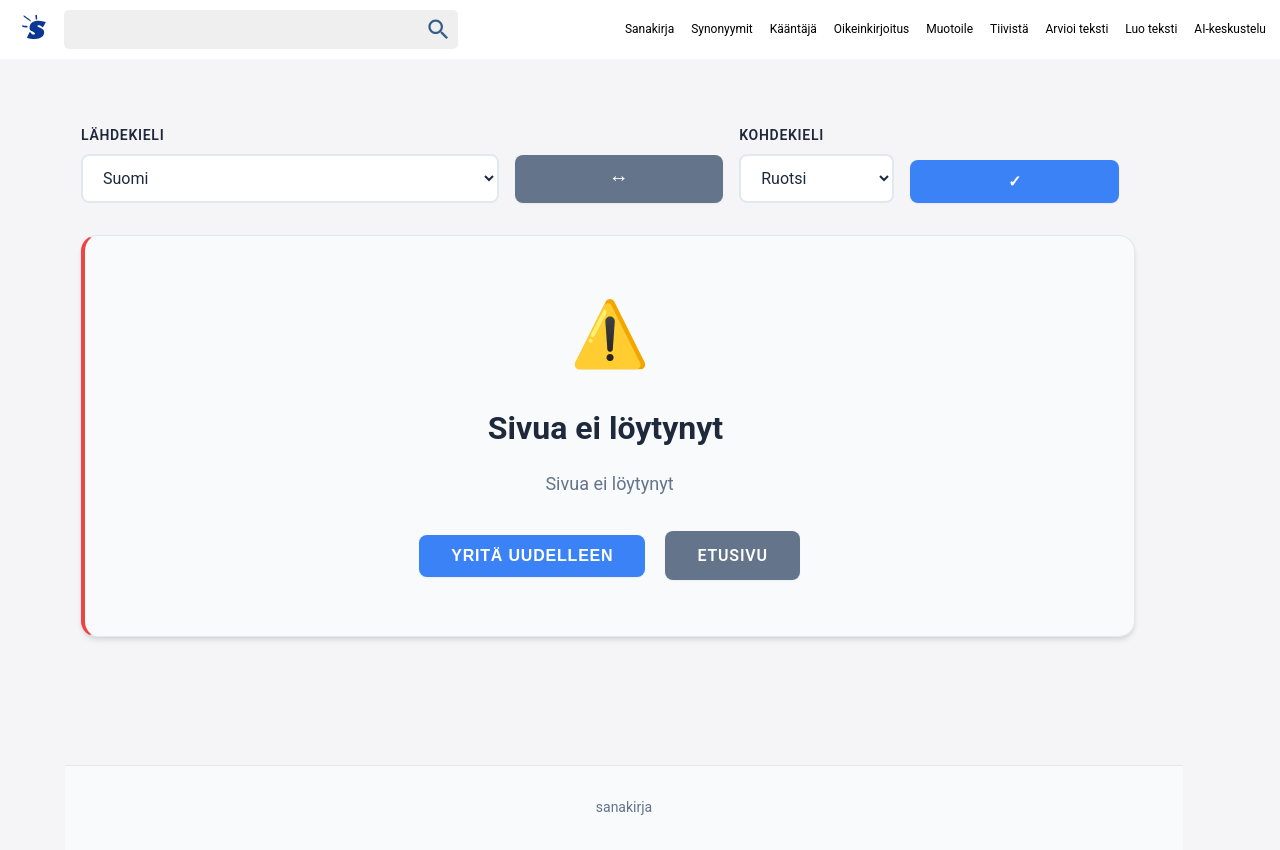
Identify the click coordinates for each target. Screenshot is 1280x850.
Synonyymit (722, 29)
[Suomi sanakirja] (40, 28)
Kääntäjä (793, 29)
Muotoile (949, 29)
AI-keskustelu (1230, 29)
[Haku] (224, 29)
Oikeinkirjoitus (871, 29)
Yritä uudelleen (532, 555)
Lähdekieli (122, 135)
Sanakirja (649, 29)
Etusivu (732, 555)
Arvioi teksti (1076, 29)
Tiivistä (1009, 29)
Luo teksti (1151, 29)
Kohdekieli (781, 135)
